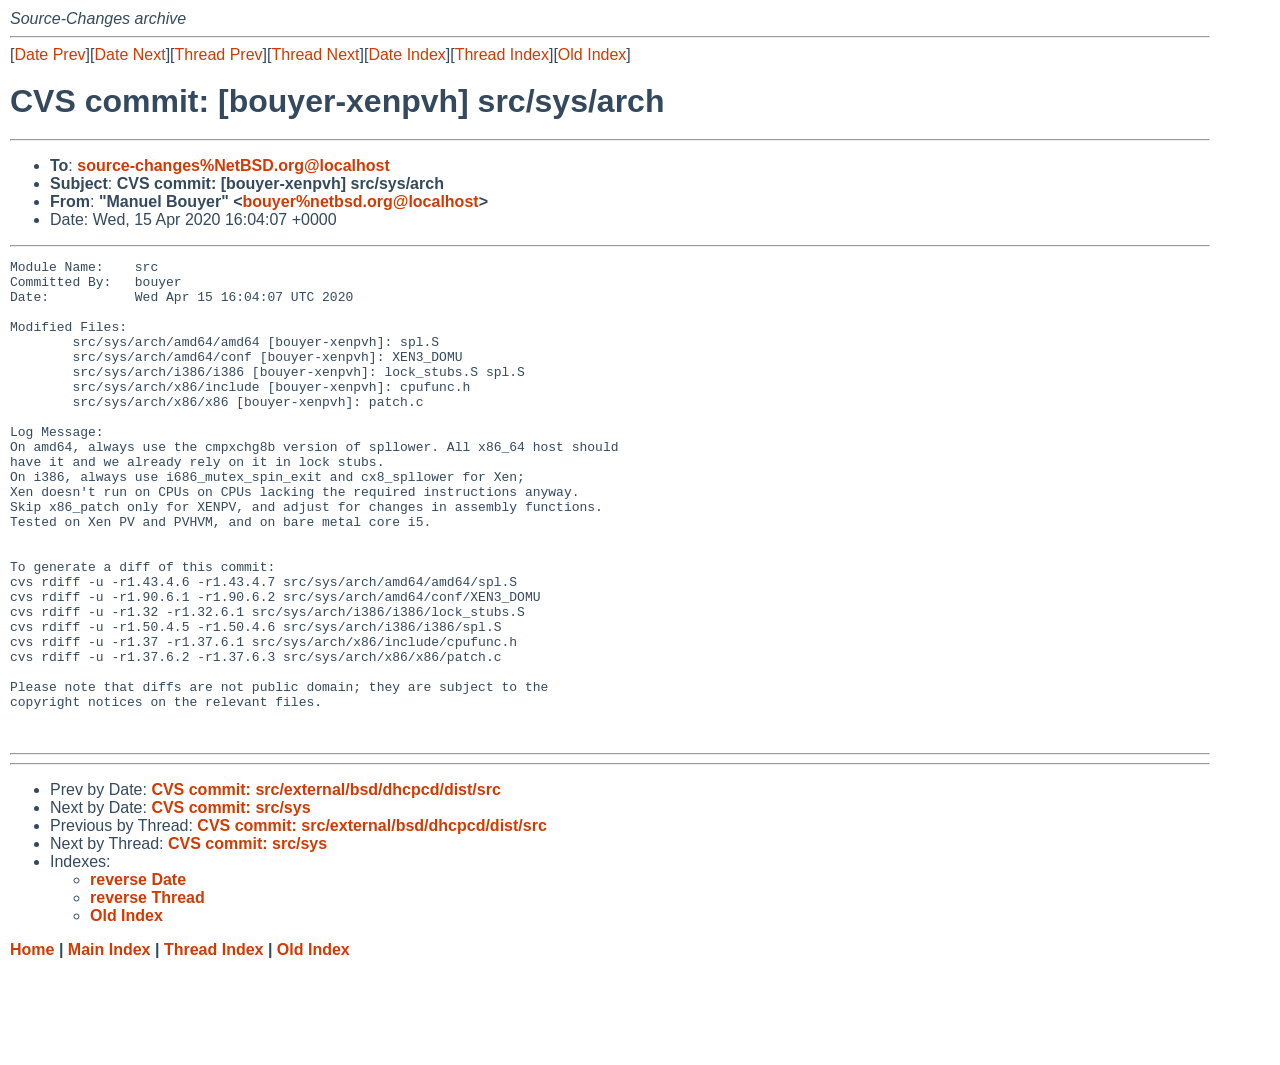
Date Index (406, 54)
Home (32, 1045)
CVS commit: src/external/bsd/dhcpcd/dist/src (325, 885)
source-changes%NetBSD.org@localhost (233, 165)
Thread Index (502, 54)
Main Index (109, 1045)
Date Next (129, 54)
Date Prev (49, 54)
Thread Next (315, 54)
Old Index (592, 54)
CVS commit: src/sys (230, 903)
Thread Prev (219, 54)
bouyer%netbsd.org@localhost (361, 201)
